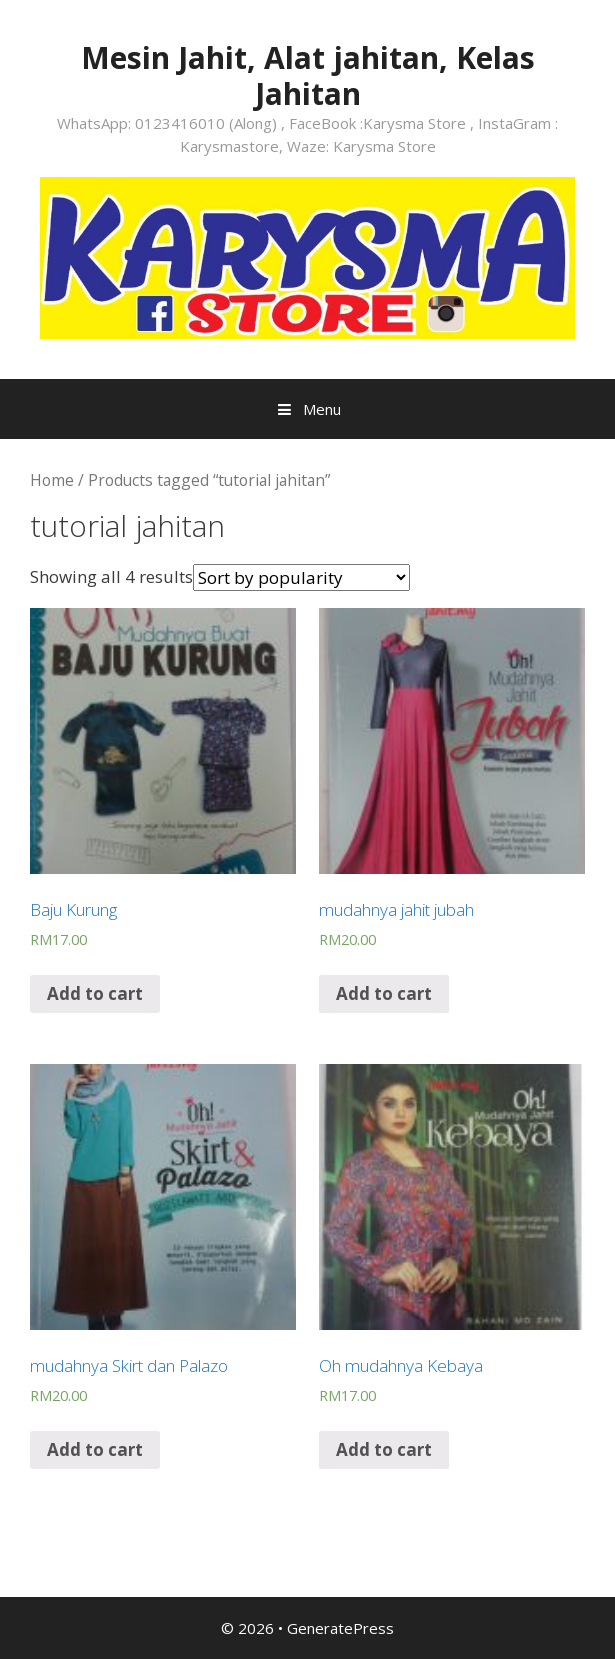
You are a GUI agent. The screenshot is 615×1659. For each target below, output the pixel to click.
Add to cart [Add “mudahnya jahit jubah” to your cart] (384, 993)
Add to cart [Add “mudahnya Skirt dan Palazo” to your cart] (95, 1449)
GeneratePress (340, 1628)
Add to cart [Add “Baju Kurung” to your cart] (95, 993)
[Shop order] (301, 577)
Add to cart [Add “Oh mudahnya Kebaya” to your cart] (384, 1449)
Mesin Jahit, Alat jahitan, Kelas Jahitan (308, 75)
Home (52, 480)
